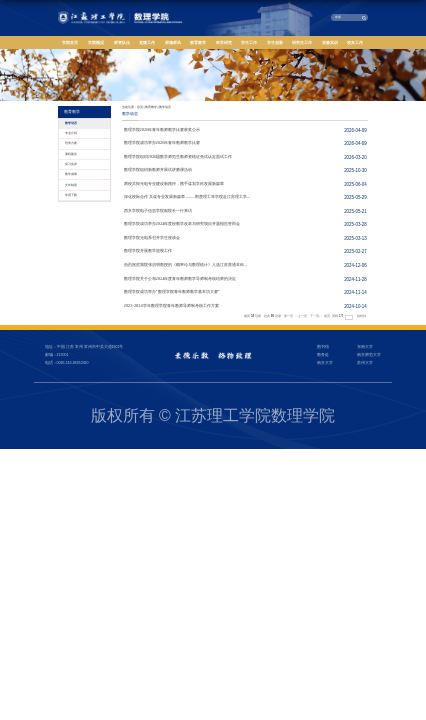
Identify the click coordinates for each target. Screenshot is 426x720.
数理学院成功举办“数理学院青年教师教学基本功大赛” (172, 291)
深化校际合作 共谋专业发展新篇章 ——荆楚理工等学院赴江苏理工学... (187, 196)
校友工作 (355, 42)
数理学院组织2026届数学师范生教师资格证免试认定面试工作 (178, 156)
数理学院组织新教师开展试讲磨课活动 (158, 169)
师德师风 (173, 42)
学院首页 (70, 42)
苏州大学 (365, 363)
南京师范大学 (369, 355)
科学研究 (224, 42)
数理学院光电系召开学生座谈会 (152, 237)
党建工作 (147, 42)
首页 (140, 107)
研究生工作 (302, 42)
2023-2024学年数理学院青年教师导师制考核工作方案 (171, 305)
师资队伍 (122, 42)
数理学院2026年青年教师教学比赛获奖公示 (162, 129)
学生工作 (249, 42)
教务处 (323, 355)
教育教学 (198, 42)
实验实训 (330, 42)
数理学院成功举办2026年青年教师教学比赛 (162, 142)
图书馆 (323, 347)
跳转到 (362, 316)
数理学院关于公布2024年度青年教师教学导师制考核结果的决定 (180, 278)
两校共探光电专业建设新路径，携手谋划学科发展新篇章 (174, 183)
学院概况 (96, 42)
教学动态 (165, 107)
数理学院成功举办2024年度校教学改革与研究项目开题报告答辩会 (182, 223)
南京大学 (325, 363)
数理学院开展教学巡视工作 (148, 250)
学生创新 (275, 42)
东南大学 (365, 347)
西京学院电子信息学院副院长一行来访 (158, 210)
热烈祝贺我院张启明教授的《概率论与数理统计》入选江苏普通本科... (185, 264)
